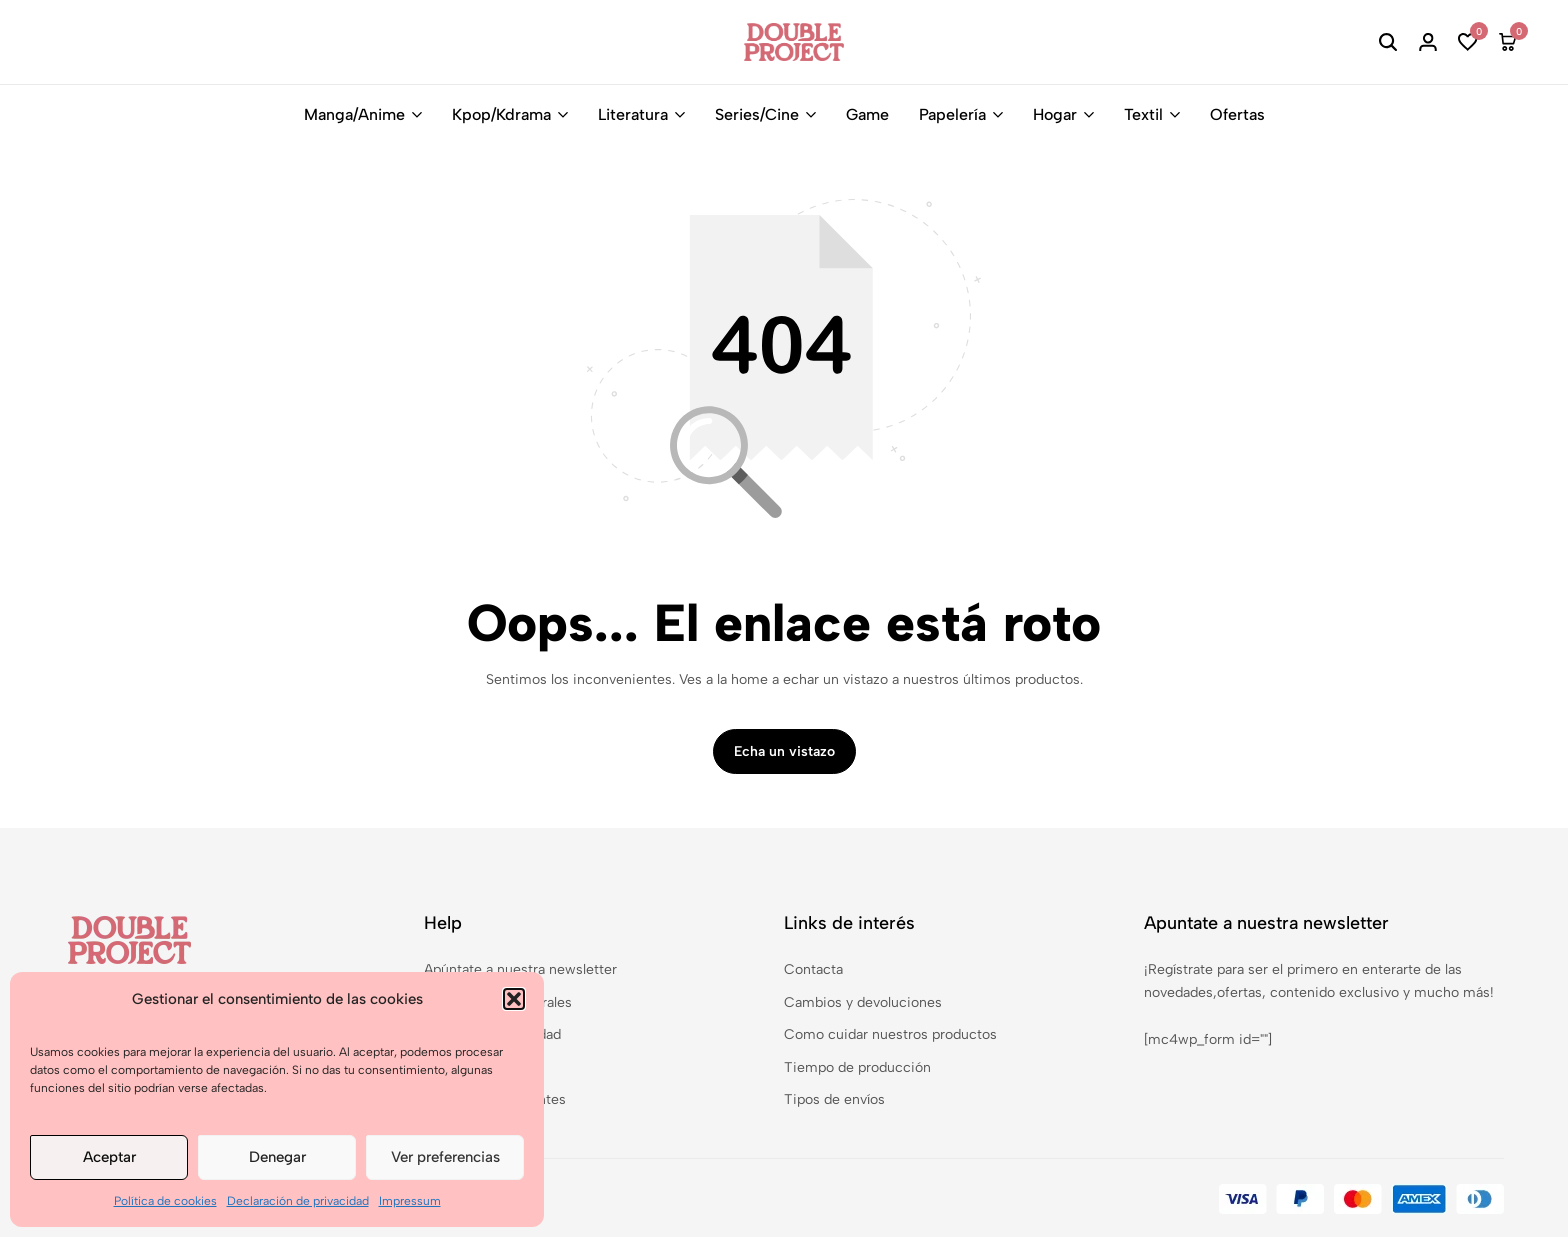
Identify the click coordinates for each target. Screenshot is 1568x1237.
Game (867, 114)
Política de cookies (165, 1201)
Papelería (952, 114)
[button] (514, 999)
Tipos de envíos (834, 1099)
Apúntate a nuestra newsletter (520, 969)
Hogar (1055, 114)
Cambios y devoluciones (863, 1002)
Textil (1143, 114)
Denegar (277, 1157)
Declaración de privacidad (298, 1201)
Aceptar (109, 1157)
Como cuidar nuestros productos (890, 1034)
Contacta (813, 969)
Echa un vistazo (784, 751)
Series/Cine (757, 114)
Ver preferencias (445, 1157)
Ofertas (1237, 114)
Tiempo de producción (857, 1067)
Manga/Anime (354, 114)
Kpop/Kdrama (501, 114)
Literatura (633, 114)
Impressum (410, 1201)
